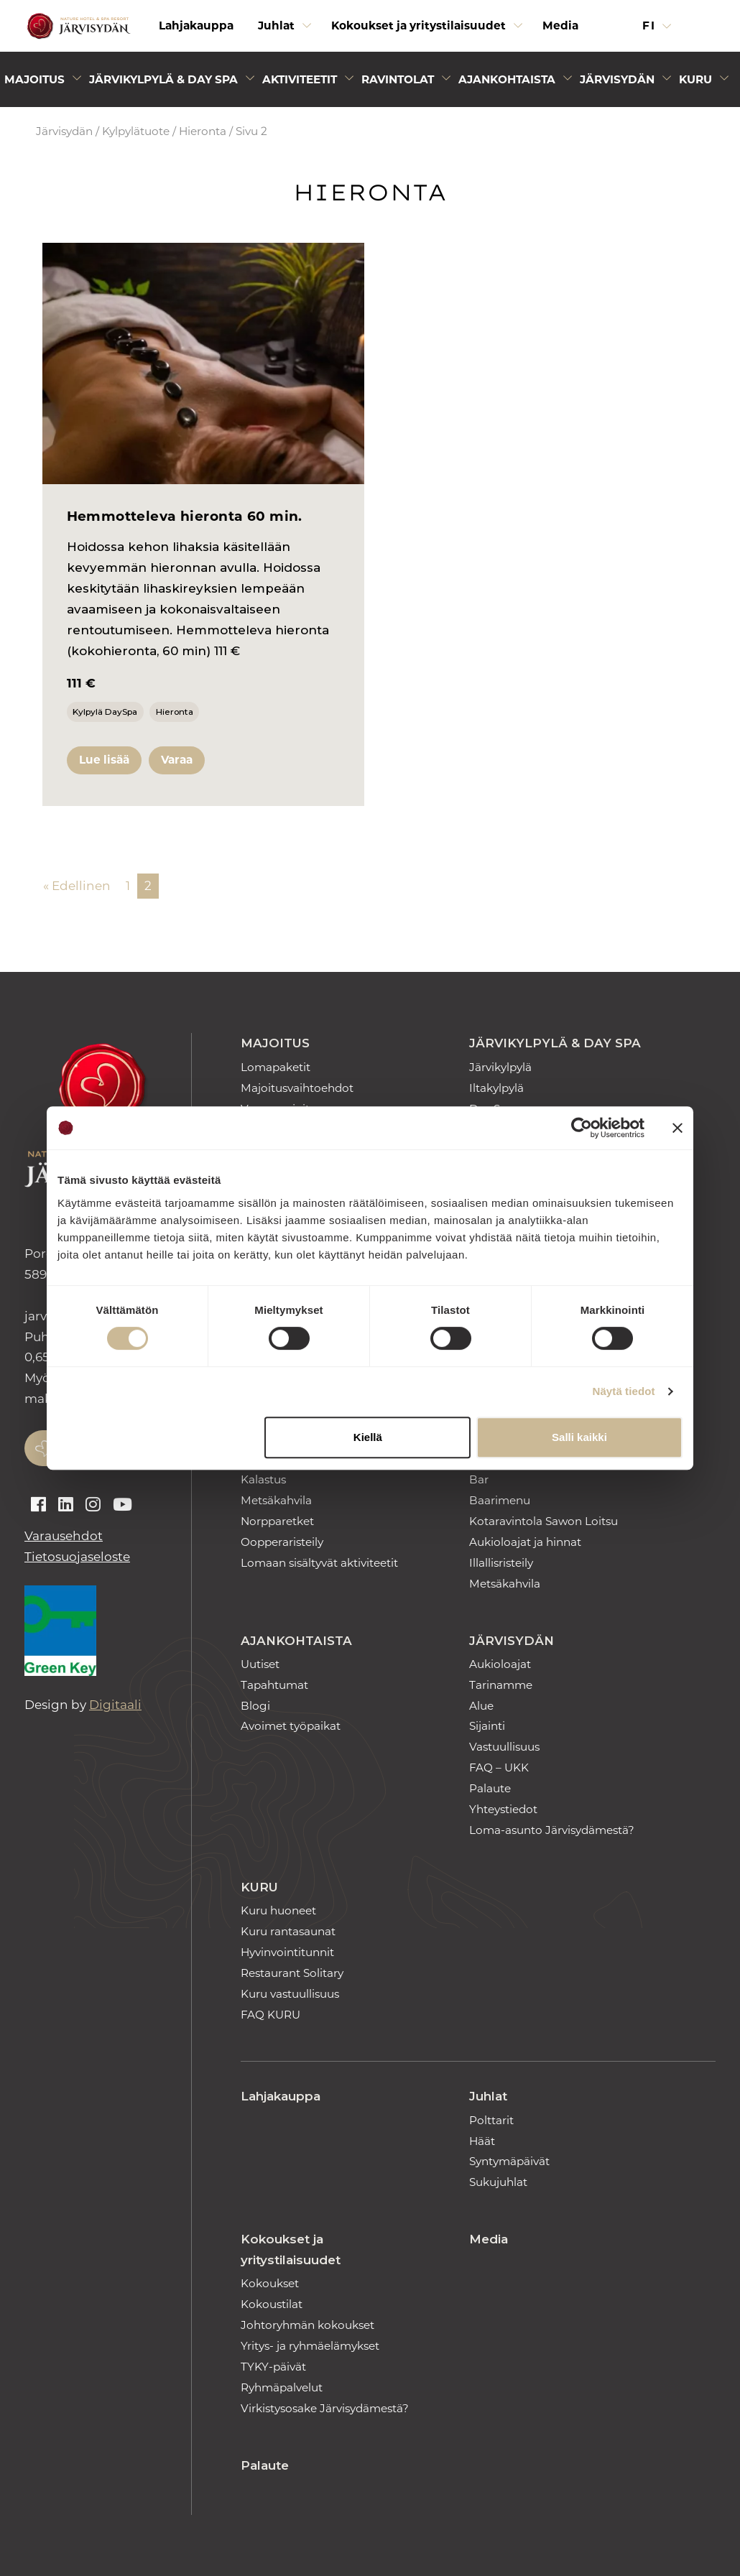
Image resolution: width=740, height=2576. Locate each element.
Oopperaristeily (282, 1542)
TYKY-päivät (273, 2366)
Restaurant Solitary (292, 1973)
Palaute (490, 1788)
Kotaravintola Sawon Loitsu (543, 1521)
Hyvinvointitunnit (287, 1952)
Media (560, 25)
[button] (706, 26)
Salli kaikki (579, 1437)
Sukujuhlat (498, 2182)
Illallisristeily (501, 1563)
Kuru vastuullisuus (290, 1994)
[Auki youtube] (122, 1505)
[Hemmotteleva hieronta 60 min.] (203, 363)
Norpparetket (277, 1521)
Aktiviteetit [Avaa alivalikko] (299, 79)
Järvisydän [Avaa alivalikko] (617, 79)
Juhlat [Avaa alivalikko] (276, 25)
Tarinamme (500, 1685)
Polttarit (491, 2120)
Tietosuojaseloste (77, 1556)
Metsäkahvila (276, 1500)
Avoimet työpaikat (291, 1726)
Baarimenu (499, 1500)
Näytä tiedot (624, 1391)
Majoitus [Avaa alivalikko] (34, 79)
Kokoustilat (271, 2304)
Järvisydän (64, 131)
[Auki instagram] (93, 1505)
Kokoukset (270, 2283)
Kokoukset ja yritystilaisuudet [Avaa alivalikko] (418, 25)
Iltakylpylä (496, 1088)
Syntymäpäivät (509, 2161)
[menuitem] (196, 26)
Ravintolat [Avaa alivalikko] (397, 79)
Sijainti (487, 1726)
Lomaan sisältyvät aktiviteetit (319, 1563)
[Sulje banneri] (677, 1128)
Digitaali (115, 1704)
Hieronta (202, 131)
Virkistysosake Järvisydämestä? (325, 2408)
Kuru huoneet (278, 1910)
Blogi (255, 1706)
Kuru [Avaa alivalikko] (695, 79)
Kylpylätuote (136, 131)
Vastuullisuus (504, 1746)
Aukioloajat (500, 1664)
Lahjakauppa (196, 25)
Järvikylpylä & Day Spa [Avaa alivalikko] (163, 79)
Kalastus (263, 1479)
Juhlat (488, 2096)
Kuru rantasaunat (288, 1931)
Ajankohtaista (296, 1641)
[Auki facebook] (38, 1505)
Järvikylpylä (500, 1067)
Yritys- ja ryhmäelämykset (310, 2346)
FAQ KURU (270, 2014)
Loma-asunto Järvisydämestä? (551, 1830)
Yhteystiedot (503, 1809)
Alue (481, 1706)
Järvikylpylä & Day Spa (555, 1043)
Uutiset (260, 1664)
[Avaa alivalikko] (307, 29)
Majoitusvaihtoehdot (297, 1088)
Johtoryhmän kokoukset (307, 2325)
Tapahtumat (274, 1685)
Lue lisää (104, 759)
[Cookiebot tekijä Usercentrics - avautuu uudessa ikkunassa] (581, 1128)
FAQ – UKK (499, 1767)
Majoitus (275, 1043)
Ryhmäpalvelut (282, 2387)
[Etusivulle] (77, 26)
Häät (482, 2141)
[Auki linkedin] (65, 1505)
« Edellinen (77, 886)
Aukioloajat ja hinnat (525, 1542)
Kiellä (367, 1437)
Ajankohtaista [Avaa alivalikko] (506, 79)
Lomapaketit (275, 1067)
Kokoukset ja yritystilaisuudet (291, 2249)
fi (651, 25)
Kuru (259, 1887)
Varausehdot (63, 1536)
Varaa (177, 759)
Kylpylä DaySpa (105, 711)
